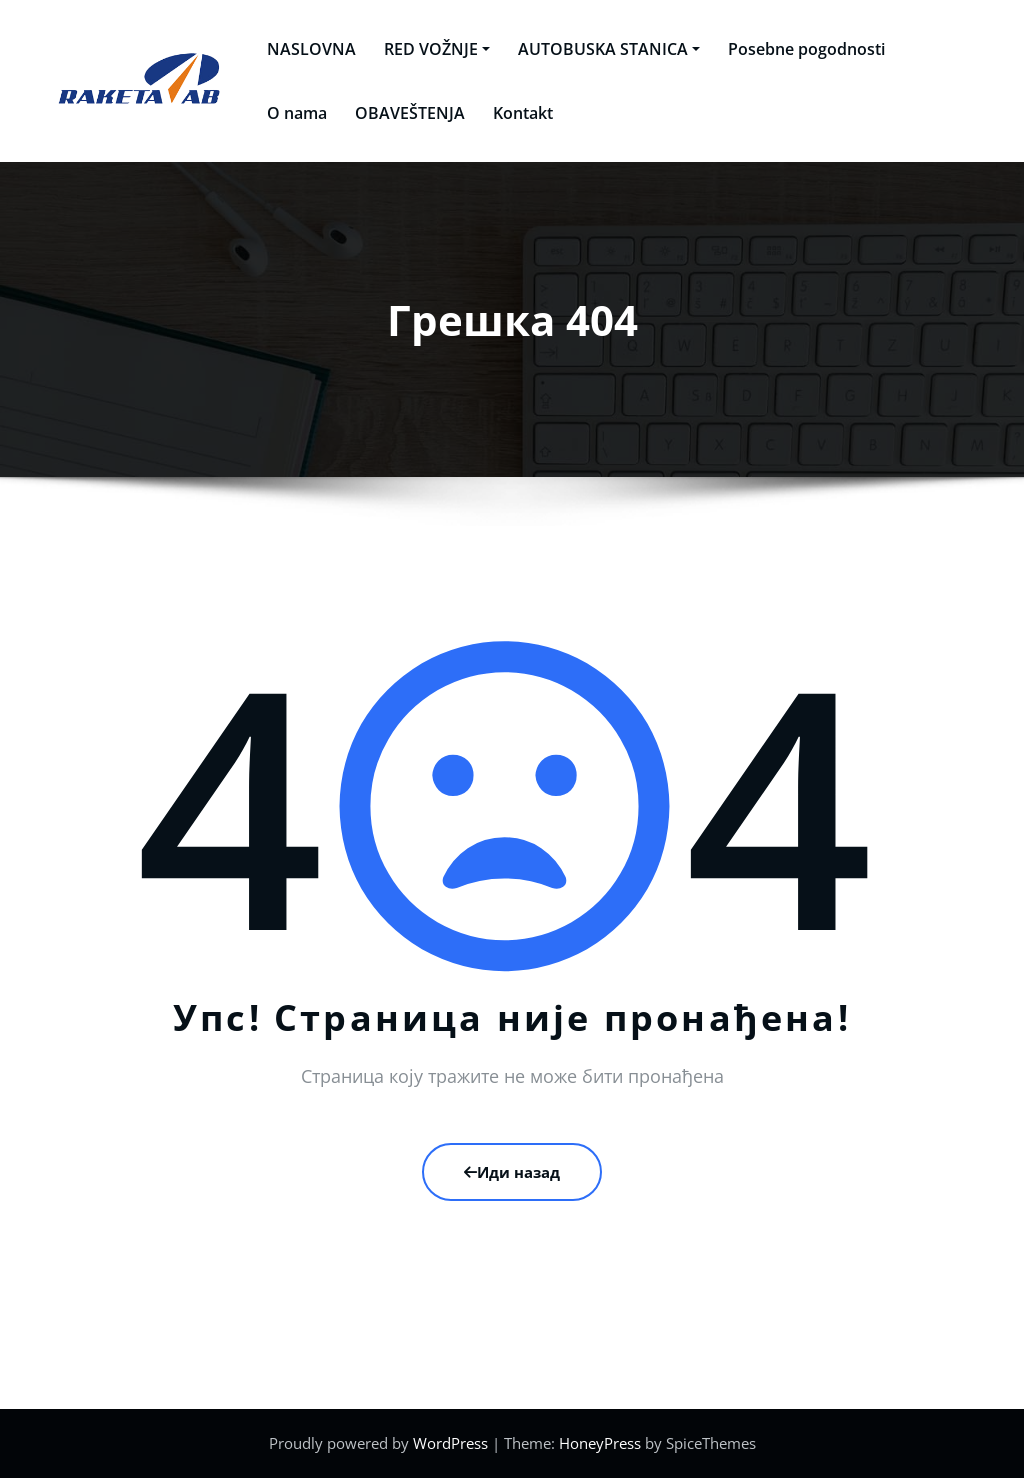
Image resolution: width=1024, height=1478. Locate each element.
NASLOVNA (301, 49)
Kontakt (513, 113)
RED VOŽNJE (427, 49)
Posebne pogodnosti (796, 49)
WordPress (450, 1443)
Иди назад (512, 1172)
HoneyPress (600, 1443)
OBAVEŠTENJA (400, 113)
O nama (287, 113)
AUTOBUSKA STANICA (599, 49)
